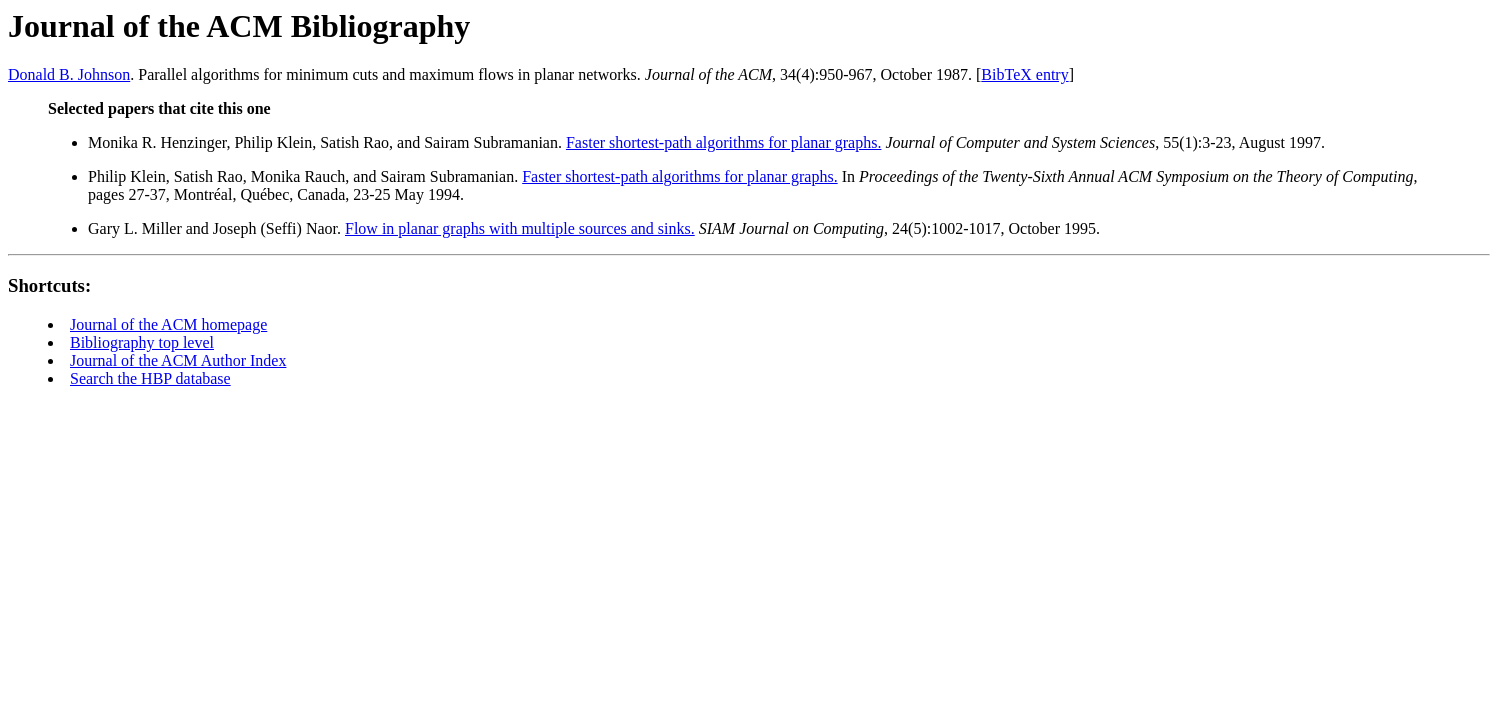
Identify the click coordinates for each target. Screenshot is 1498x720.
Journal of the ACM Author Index (178, 360)
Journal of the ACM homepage (168, 324)
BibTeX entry (1024, 74)
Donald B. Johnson (69, 74)
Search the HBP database (150, 378)
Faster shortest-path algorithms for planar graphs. (723, 142)
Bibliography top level (142, 342)
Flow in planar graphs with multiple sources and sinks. (520, 228)
